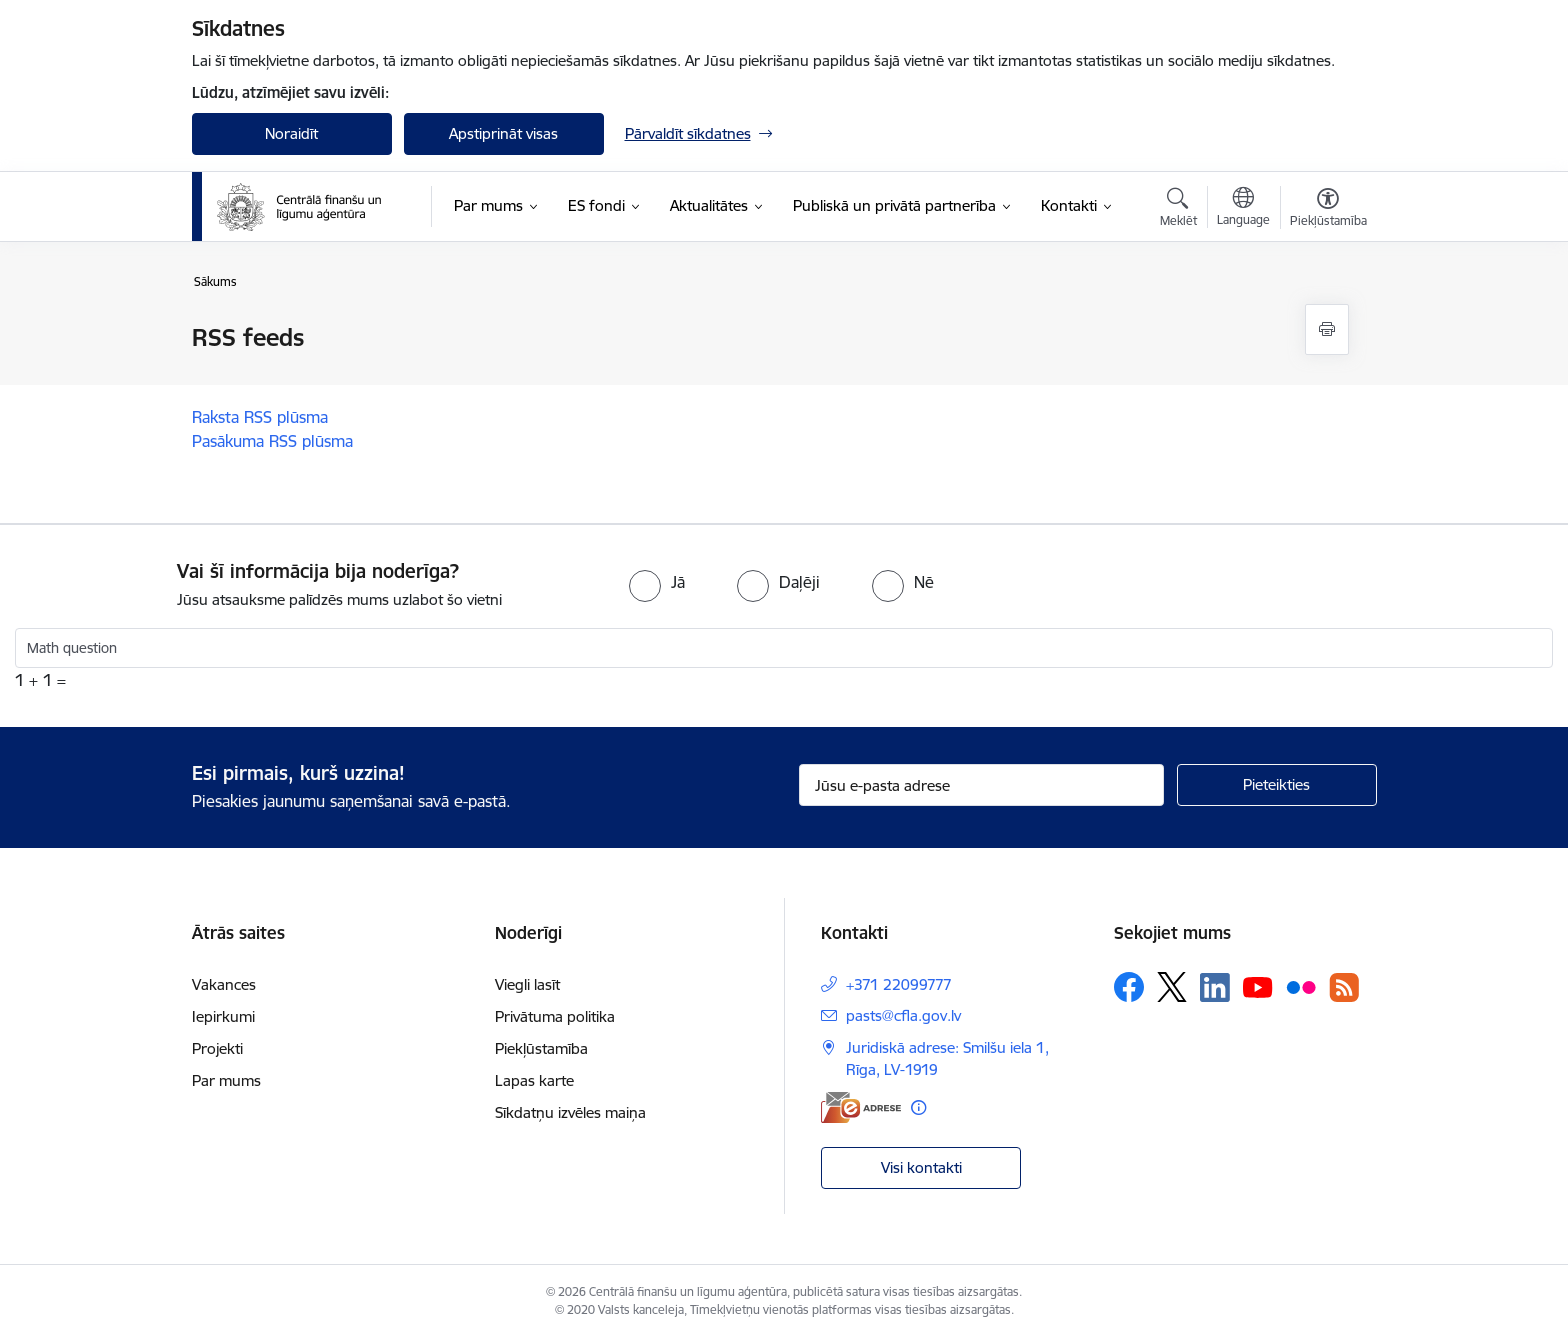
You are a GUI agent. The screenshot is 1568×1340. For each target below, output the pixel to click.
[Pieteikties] (1277, 785)
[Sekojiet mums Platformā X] (1172, 987)
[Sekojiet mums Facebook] (1129, 987)
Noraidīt (291, 133)
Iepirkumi (223, 1016)
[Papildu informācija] (918, 1107)
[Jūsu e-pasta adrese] (981, 785)
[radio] (657, 582)
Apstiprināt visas (503, 133)
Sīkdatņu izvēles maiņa (570, 1112)
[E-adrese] (861, 1107)
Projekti (217, 1048)
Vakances (224, 984)
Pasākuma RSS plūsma (272, 441)
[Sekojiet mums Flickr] (1301, 986)
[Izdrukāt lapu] (1327, 329)
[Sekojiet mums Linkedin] (1215, 988)
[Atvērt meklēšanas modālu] (1178, 210)
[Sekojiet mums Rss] (1344, 987)
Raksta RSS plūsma (260, 417)
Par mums (226, 1080)
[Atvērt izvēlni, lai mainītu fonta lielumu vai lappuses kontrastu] (1328, 210)
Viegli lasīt (527, 984)
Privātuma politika (555, 1016)
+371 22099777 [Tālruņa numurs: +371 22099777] (899, 984)
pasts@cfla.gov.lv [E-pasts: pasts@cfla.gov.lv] (903, 1015)
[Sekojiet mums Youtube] (1258, 986)
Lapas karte (534, 1080)
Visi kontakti (921, 1167)
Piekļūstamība (541, 1048)
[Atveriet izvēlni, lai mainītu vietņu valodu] (1243, 209)
